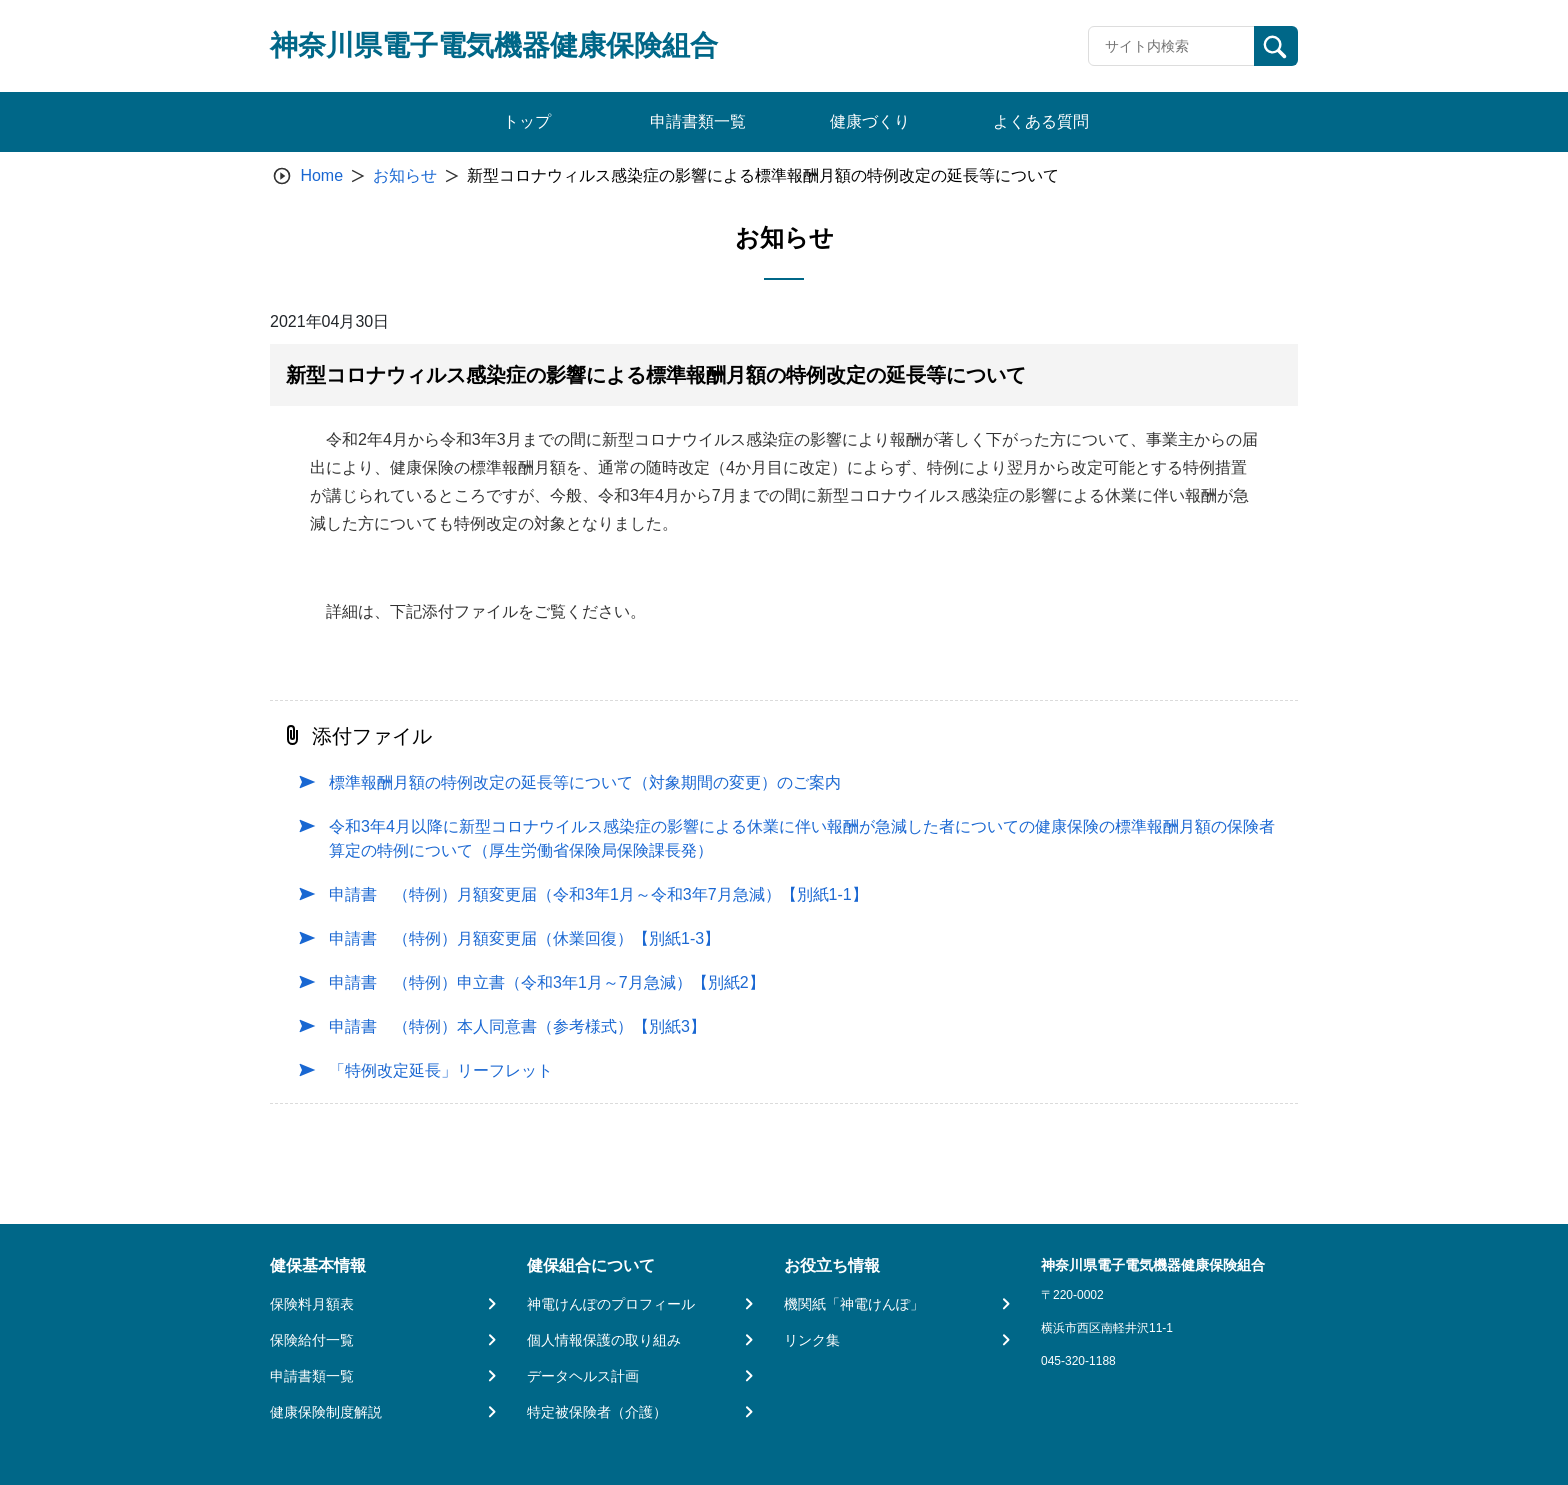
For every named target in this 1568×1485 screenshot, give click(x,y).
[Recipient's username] (1171, 46)
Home (321, 175)
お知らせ (405, 175)
